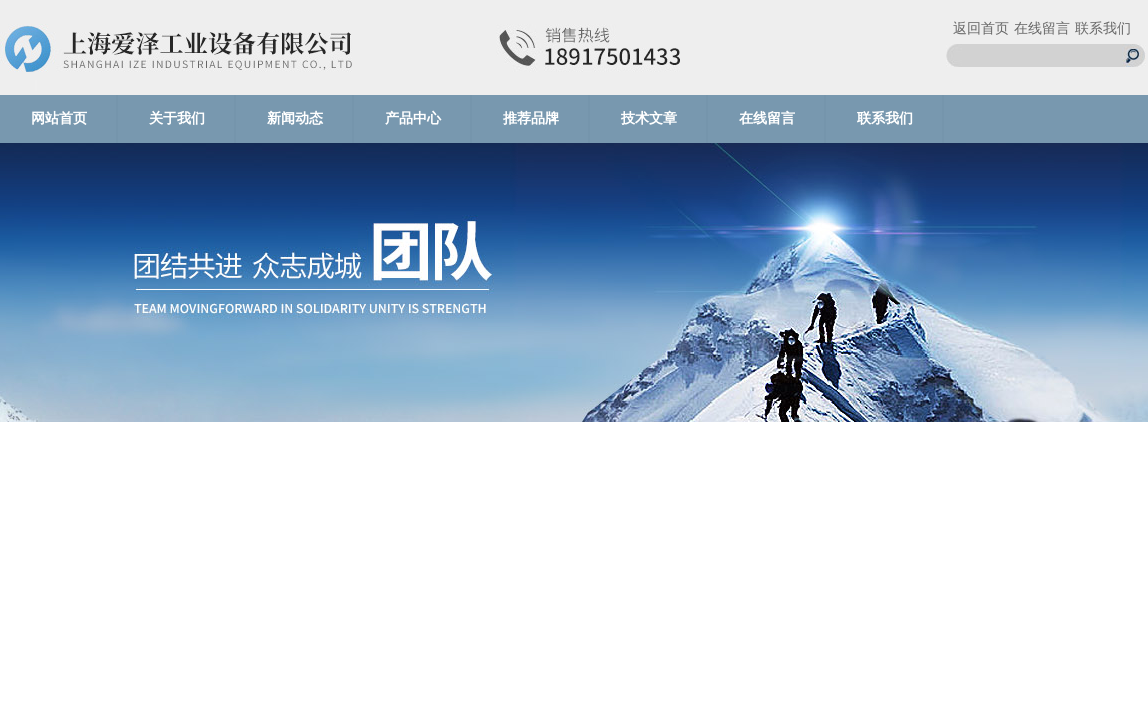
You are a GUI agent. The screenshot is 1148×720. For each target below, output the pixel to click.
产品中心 (413, 118)
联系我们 (1103, 28)
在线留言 (1042, 28)
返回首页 (981, 28)
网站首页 (59, 118)
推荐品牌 (531, 118)
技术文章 (649, 118)
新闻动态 (295, 118)
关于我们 (177, 118)
